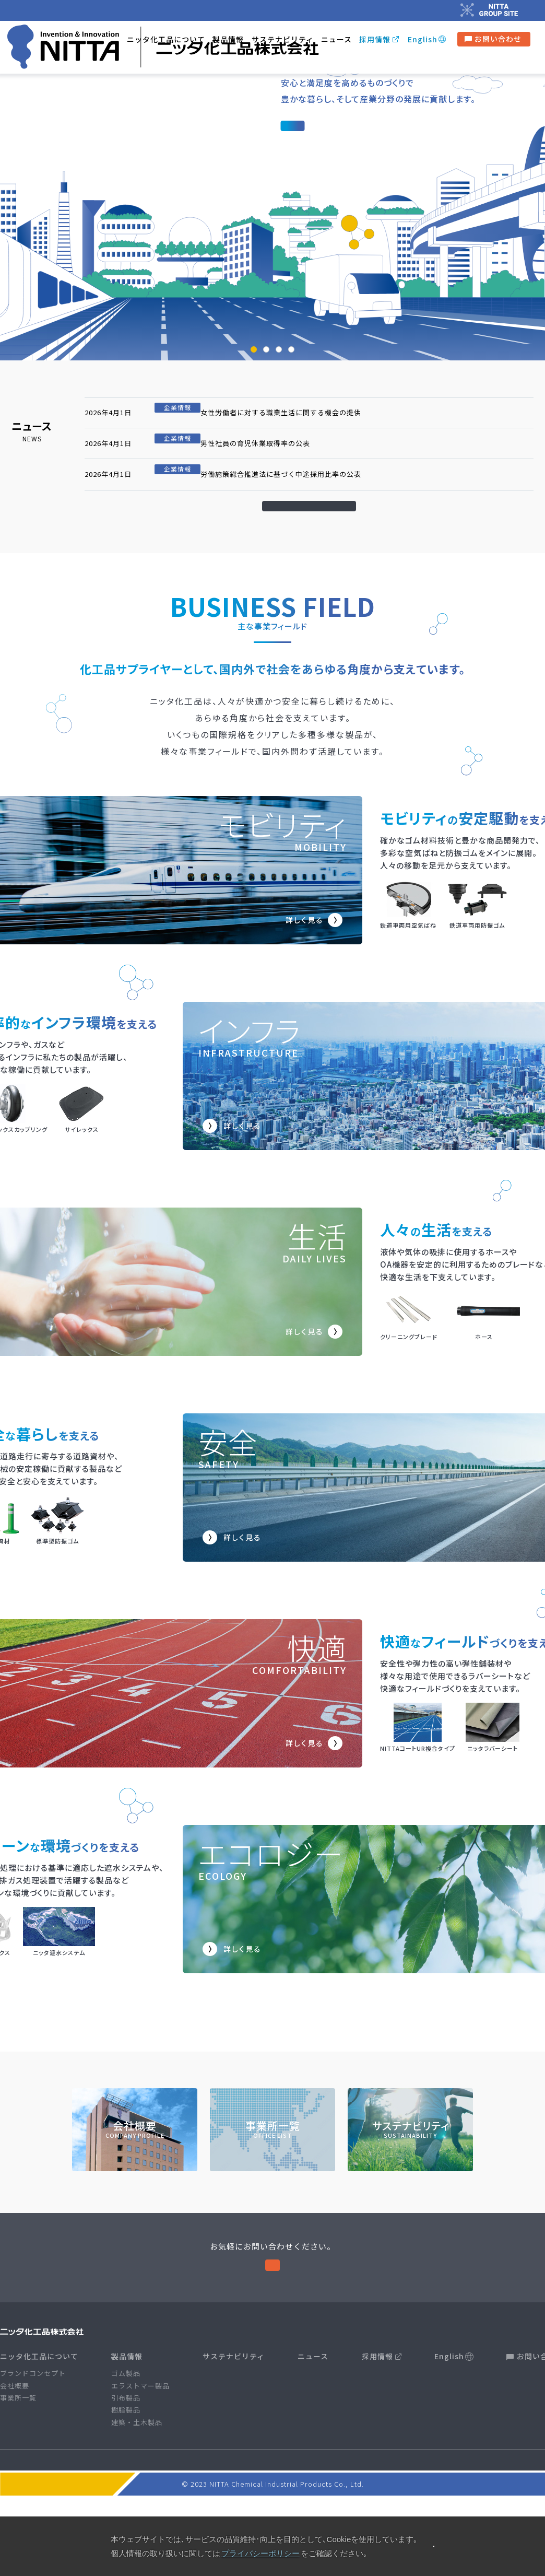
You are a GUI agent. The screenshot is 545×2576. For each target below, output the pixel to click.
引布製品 (125, 2467)
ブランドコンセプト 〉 (331, 187)
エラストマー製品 (140, 2454)
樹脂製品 (125, 2479)
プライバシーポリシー (256, 2530)
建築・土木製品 (136, 2491)
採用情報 (374, 43)
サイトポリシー (185, 2530)
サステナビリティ (283, 43)
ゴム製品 (125, 2442)
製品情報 (228, 44)
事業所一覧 (18, 2467)
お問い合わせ (493, 43)
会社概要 (14, 2454)
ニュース (336, 43)
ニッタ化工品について (39, 2425)
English (422, 43)
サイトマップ (322, 2530)
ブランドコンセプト (33, 2442)
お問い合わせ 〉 (273, 2327)
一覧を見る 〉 (311, 536)
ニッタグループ (378, 2530)
